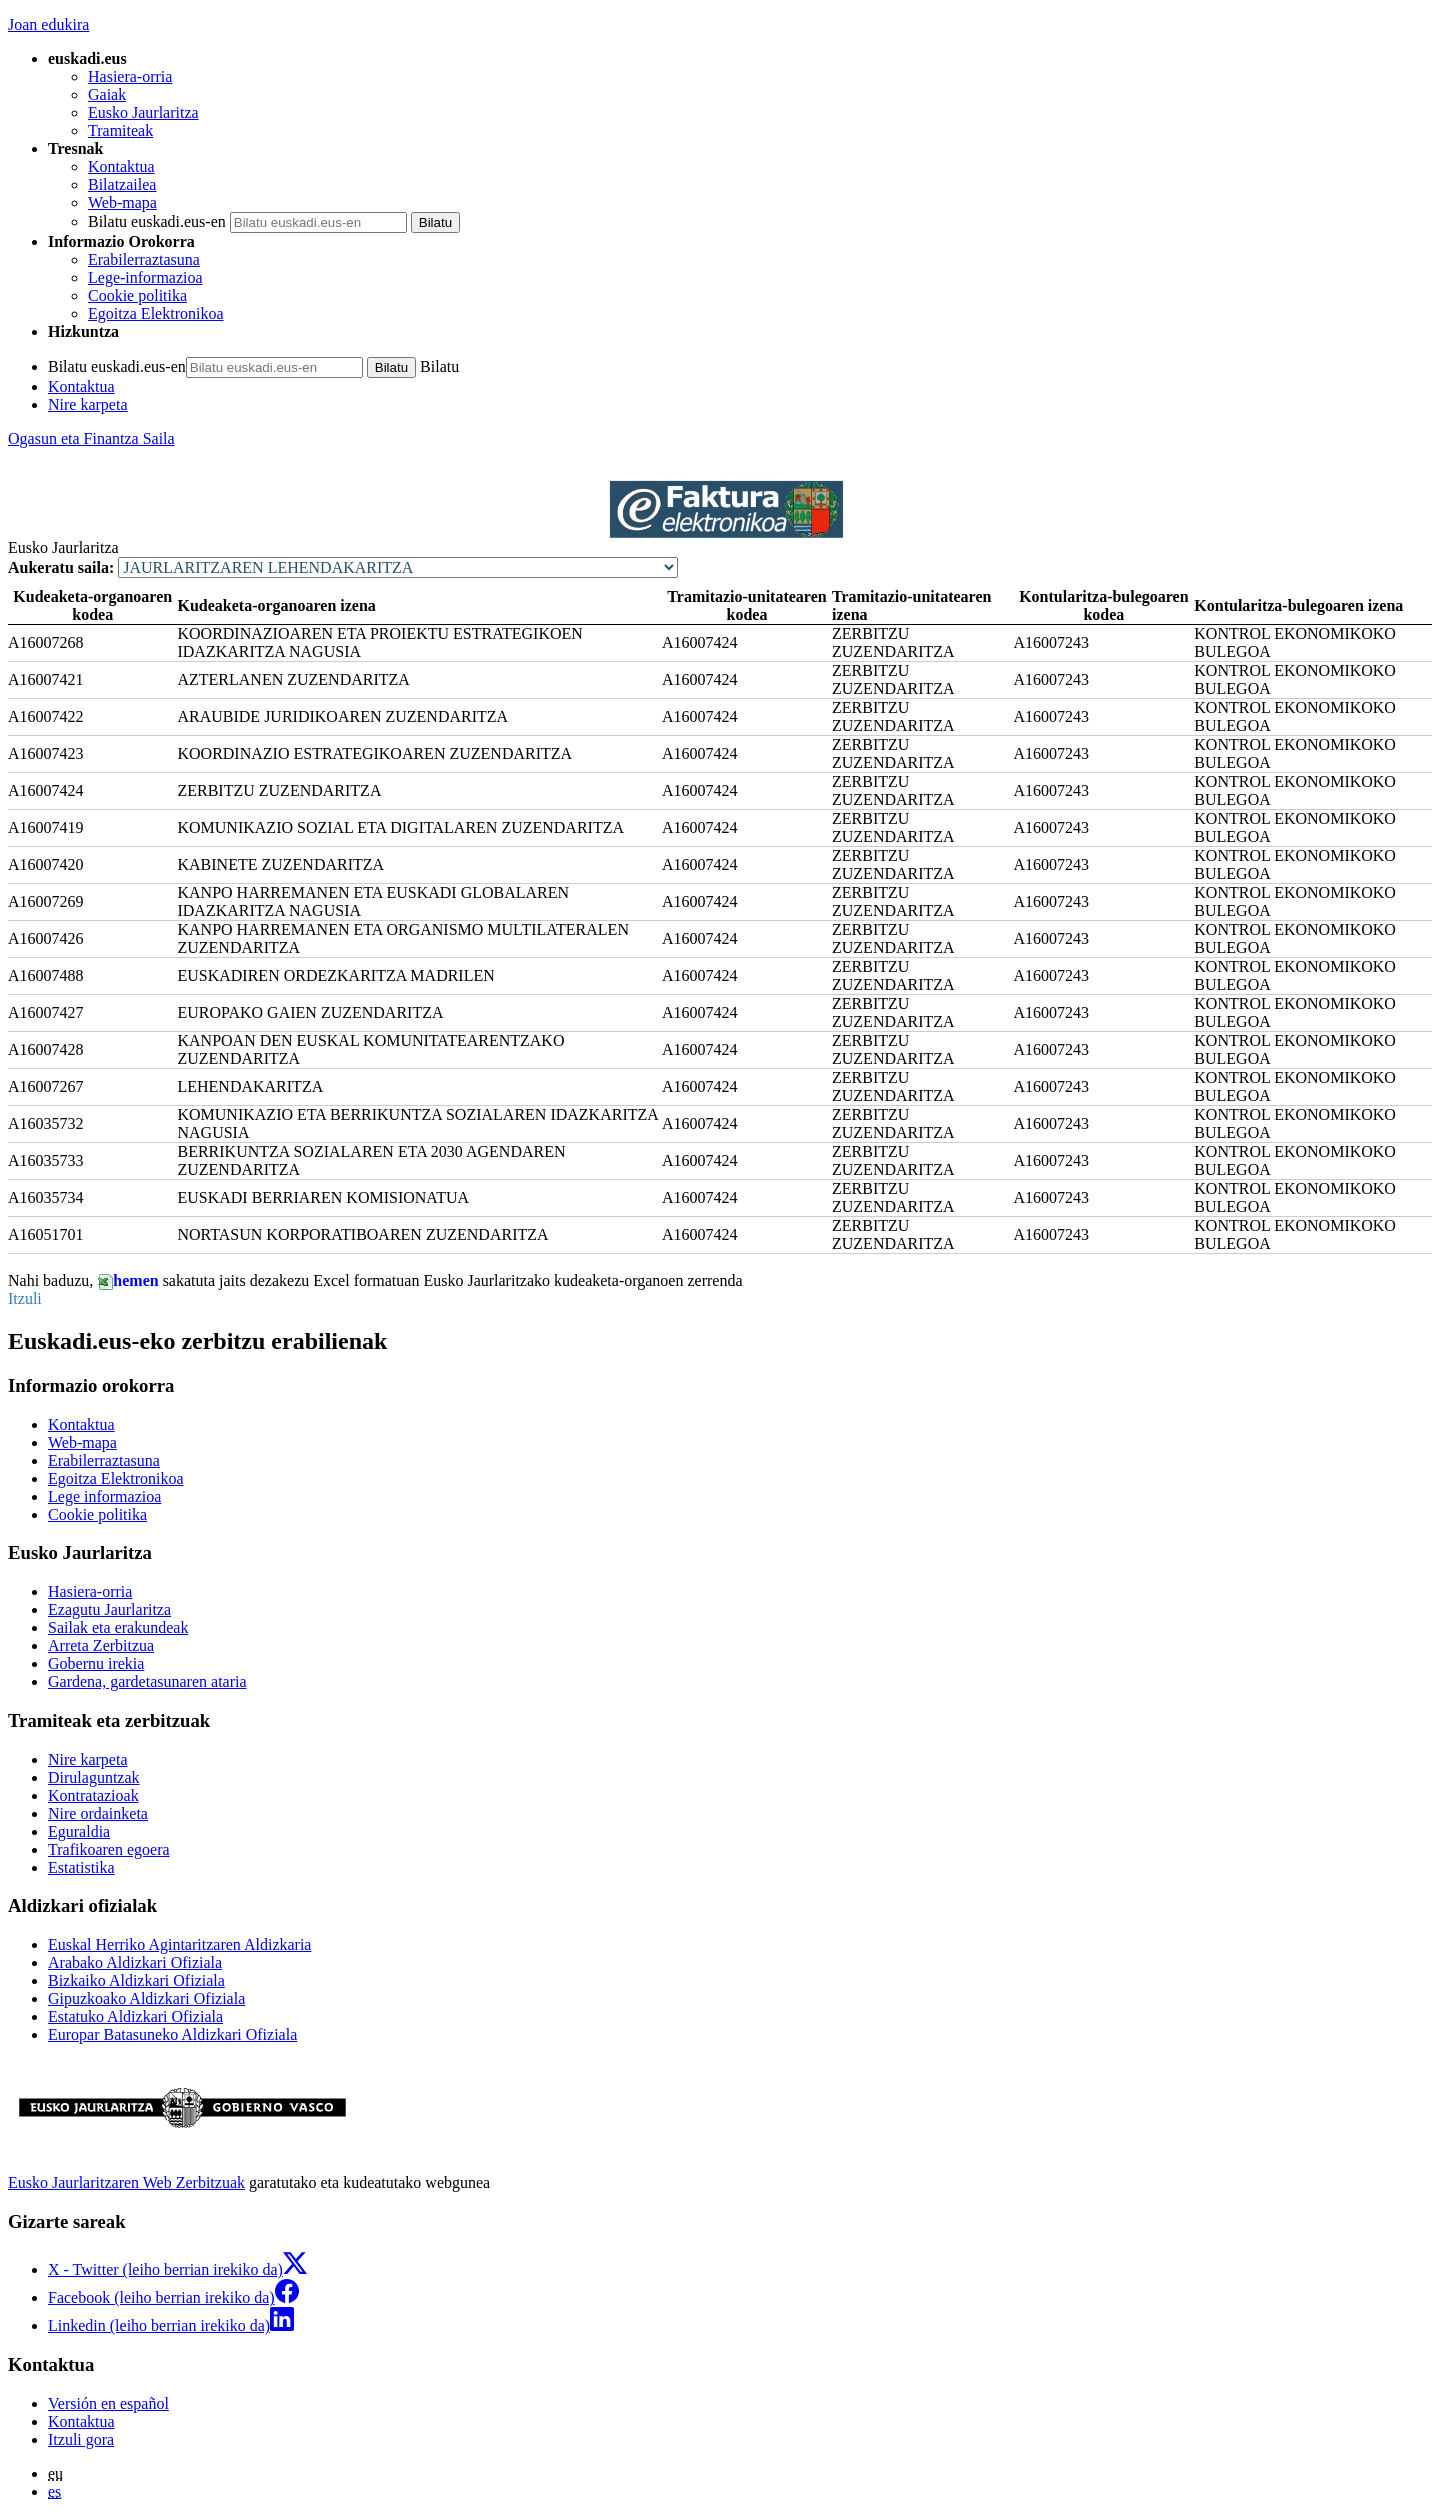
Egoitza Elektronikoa (156, 313)
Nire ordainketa (98, 1813)
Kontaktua (121, 166)
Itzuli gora (81, 2439)
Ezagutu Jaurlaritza (109, 1609)
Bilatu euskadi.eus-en (157, 221)
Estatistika (81, 1867)
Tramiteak (120, 130)
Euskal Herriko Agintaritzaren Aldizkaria (179, 1944)
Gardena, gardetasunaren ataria (147, 1681)
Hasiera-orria (130, 76)
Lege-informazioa (145, 277)
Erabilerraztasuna (144, 259)
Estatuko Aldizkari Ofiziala (135, 2016)
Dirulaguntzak (94, 1777)
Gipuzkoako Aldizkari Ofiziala (146, 1998)
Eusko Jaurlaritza (143, 112)
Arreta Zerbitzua (101, 1645)
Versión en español (108, 2403)
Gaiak (107, 94)
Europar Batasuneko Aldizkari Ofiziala (172, 2034)
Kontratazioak (93, 1795)
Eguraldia (79, 1831)
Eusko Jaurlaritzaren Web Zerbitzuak (126, 2182)
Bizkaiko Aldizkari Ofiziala (136, 1980)
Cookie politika (137, 295)
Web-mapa (122, 202)
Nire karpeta (88, 404)
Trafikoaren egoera (109, 1849)
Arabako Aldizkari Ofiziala (135, 1962)
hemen (127, 1280)
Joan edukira (48, 24)
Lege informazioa (104, 1496)
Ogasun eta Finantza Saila (91, 438)
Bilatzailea (122, 184)
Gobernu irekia (96, 1663)
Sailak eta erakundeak (118, 1627)
